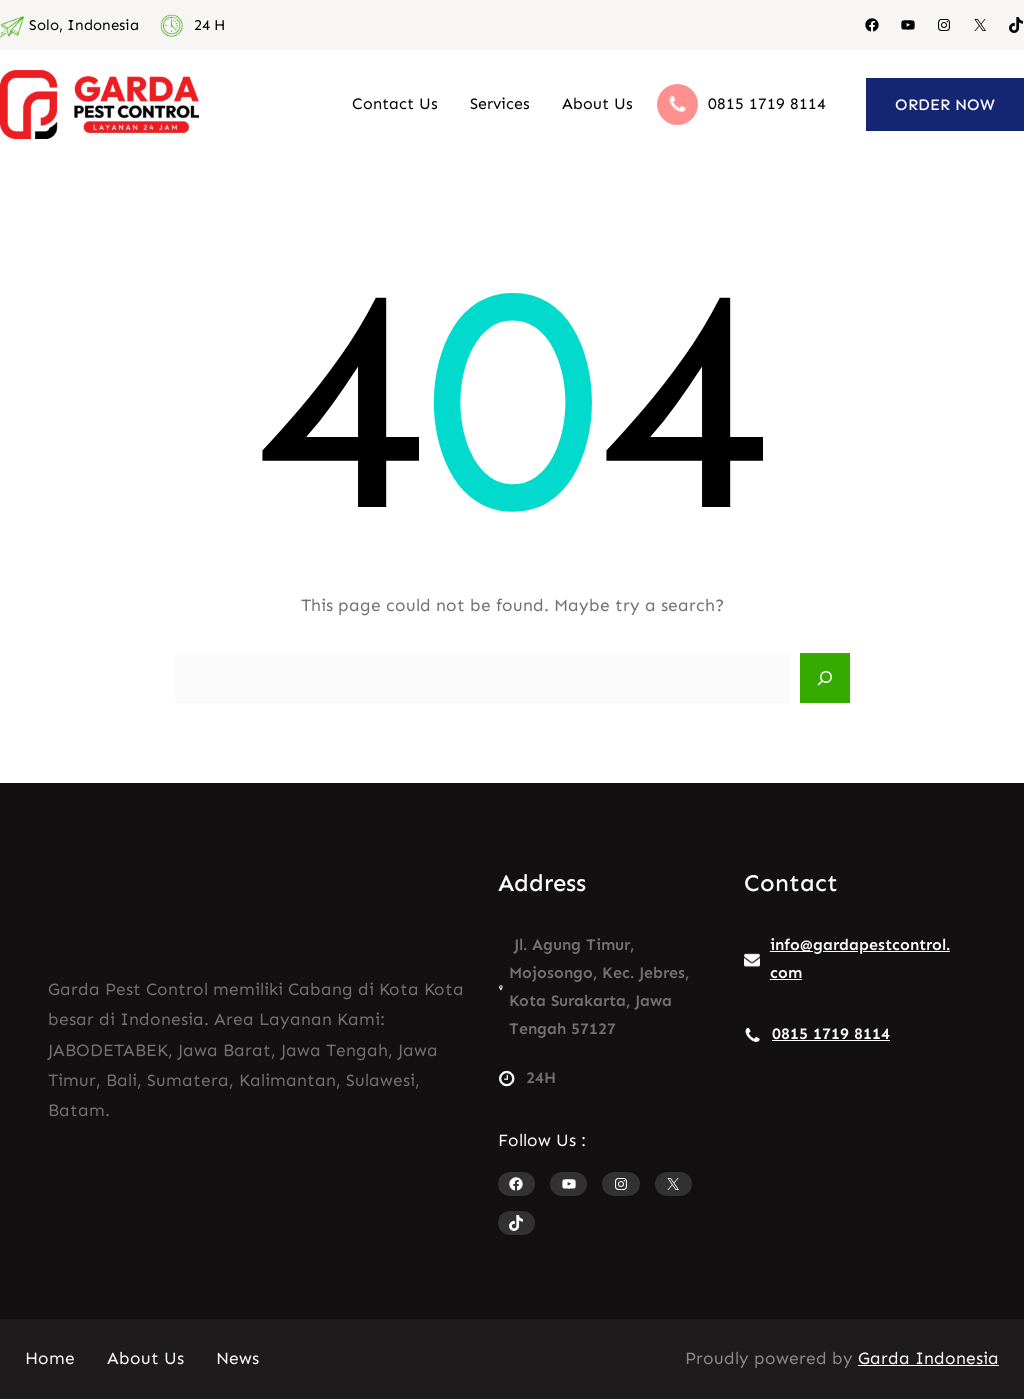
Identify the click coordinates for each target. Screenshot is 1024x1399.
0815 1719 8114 (767, 103)
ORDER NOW (945, 104)
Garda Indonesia (928, 1358)
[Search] (825, 678)
